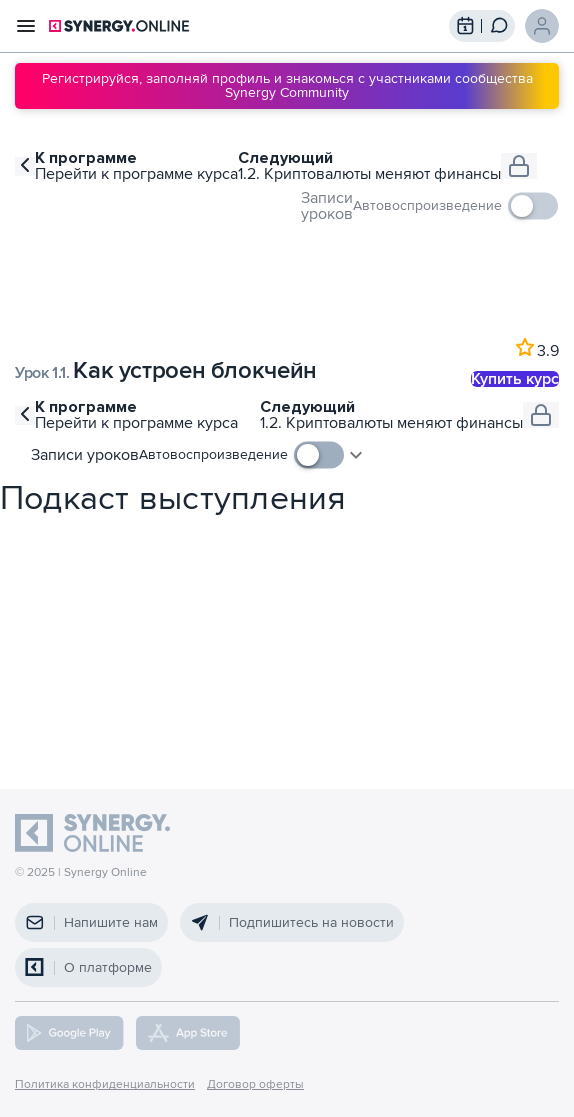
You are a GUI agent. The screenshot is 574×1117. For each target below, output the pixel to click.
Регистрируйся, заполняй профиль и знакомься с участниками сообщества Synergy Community (287, 85)
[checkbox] (455, 206)
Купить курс (515, 379)
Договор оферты (255, 1085)
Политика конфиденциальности (105, 1085)
